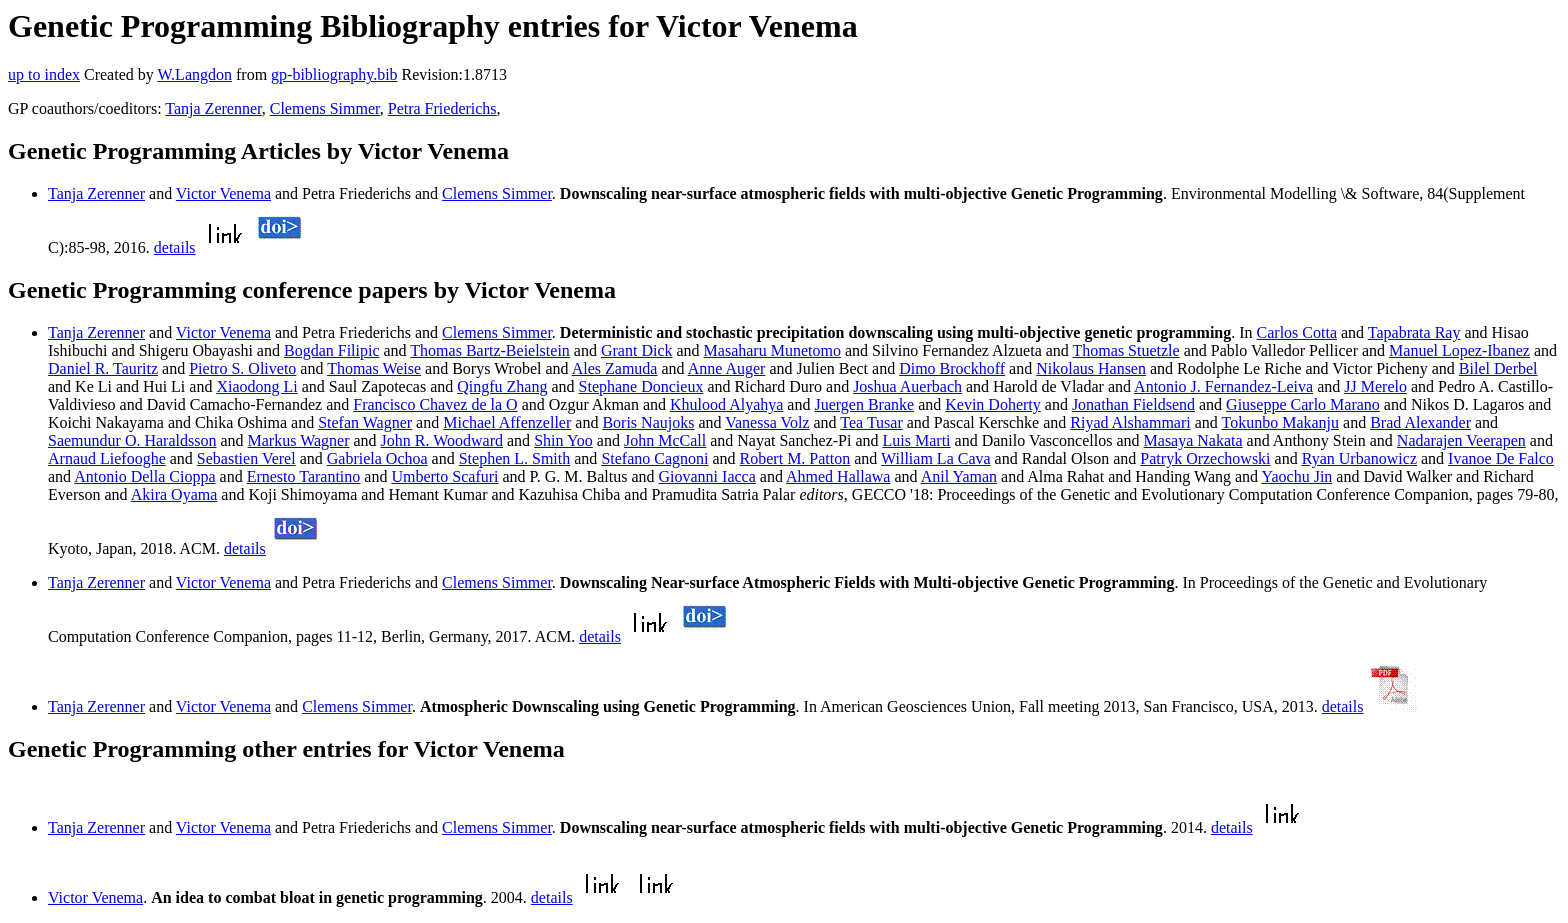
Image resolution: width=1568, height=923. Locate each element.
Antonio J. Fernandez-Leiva (1223, 386)
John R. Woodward (442, 440)
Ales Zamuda (615, 368)
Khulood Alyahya (726, 404)
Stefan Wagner (365, 422)
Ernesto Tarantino (304, 476)
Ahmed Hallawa (838, 476)
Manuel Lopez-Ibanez (1459, 350)
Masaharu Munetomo (772, 350)
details (175, 247)
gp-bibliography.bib (334, 74)
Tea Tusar (871, 422)
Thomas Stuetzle (1126, 350)
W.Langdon (194, 74)
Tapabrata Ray (1414, 332)
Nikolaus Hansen (1091, 368)
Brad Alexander (1420, 422)
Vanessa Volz (767, 422)
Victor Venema (223, 193)
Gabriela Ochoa (377, 458)
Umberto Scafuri (444, 476)
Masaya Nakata (1193, 440)
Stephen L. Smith (515, 458)
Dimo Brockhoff (952, 368)
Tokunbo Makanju (1281, 422)
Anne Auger (727, 368)
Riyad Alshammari (1130, 422)
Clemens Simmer (325, 108)
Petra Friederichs (442, 108)
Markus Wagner (299, 440)
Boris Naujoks (648, 422)
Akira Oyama (174, 494)
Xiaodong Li (256, 386)
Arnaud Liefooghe (107, 458)
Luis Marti (917, 440)
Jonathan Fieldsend (1133, 404)
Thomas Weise (374, 368)
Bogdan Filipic (332, 350)
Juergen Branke (864, 404)
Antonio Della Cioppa (144, 476)
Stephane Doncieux (641, 386)
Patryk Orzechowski (1205, 458)
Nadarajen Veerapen (1461, 440)
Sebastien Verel (246, 458)
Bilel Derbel (1498, 368)
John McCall (665, 440)
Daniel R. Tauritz (103, 368)
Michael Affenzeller (507, 422)
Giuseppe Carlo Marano (1303, 404)
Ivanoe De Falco (1501, 458)
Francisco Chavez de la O (435, 404)
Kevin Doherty (993, 404)
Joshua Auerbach (907, 386)
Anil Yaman (959, 476)
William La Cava (936, 458)
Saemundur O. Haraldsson (132, 440)
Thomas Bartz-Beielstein (490, 350)
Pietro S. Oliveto (242, 368)
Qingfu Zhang (502, 386)
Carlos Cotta (1297, 332)
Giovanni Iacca (707, 476)
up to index (44, 74)
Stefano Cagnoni (654, 458)
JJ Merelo (1375, 386)
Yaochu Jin (1297, 476)
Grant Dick (637, 350)
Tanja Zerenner (213, 108)
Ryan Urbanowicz (1359, 458)
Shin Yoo (563, 440)
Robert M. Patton (795, 458)
